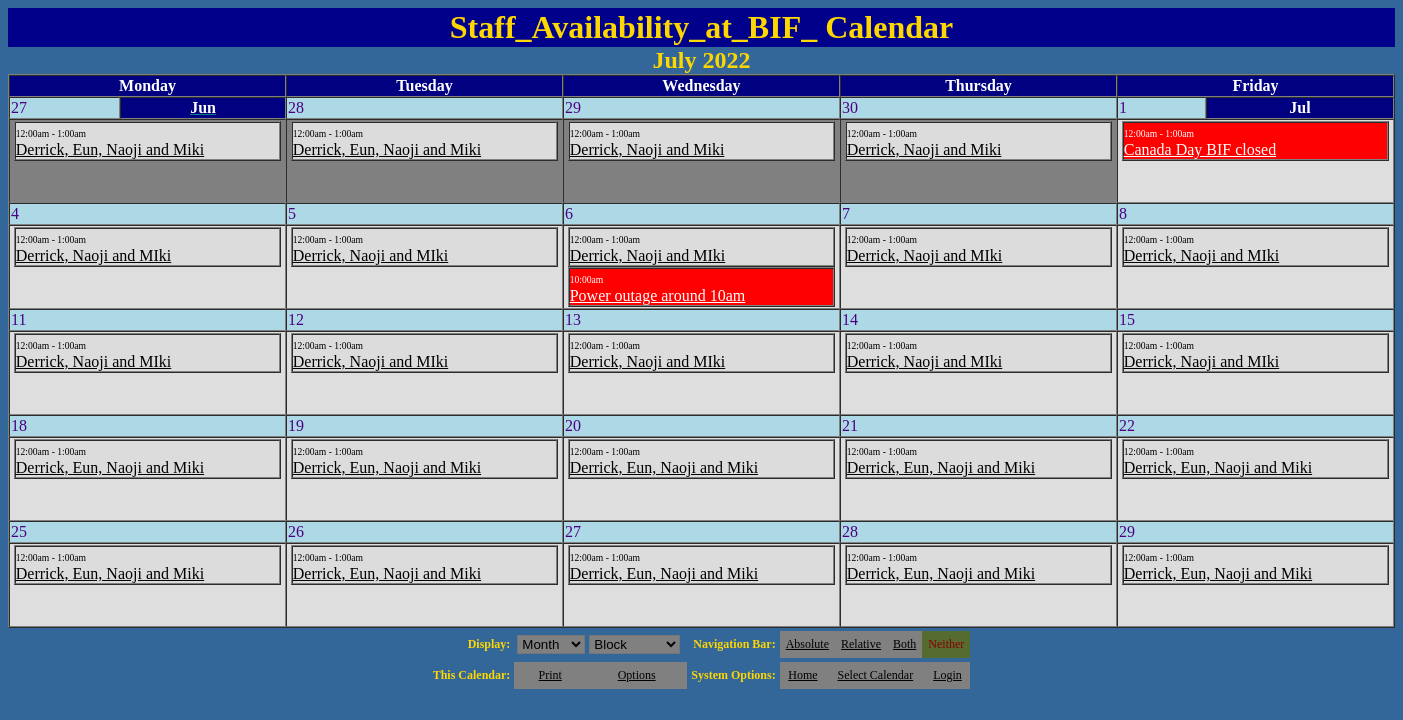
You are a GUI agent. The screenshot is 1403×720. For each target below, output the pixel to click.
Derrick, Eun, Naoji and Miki (110, 149)
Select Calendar (876, 675)
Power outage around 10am (658, 295)
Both (904, 644)
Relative (861, 644)
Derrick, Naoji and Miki (647, 149)
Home (802, 675)
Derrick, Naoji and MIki (94, 255)
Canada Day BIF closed (1200, 149)
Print (549, 675)
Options (637, 675)
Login (947, 675)
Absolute (807, 644)
